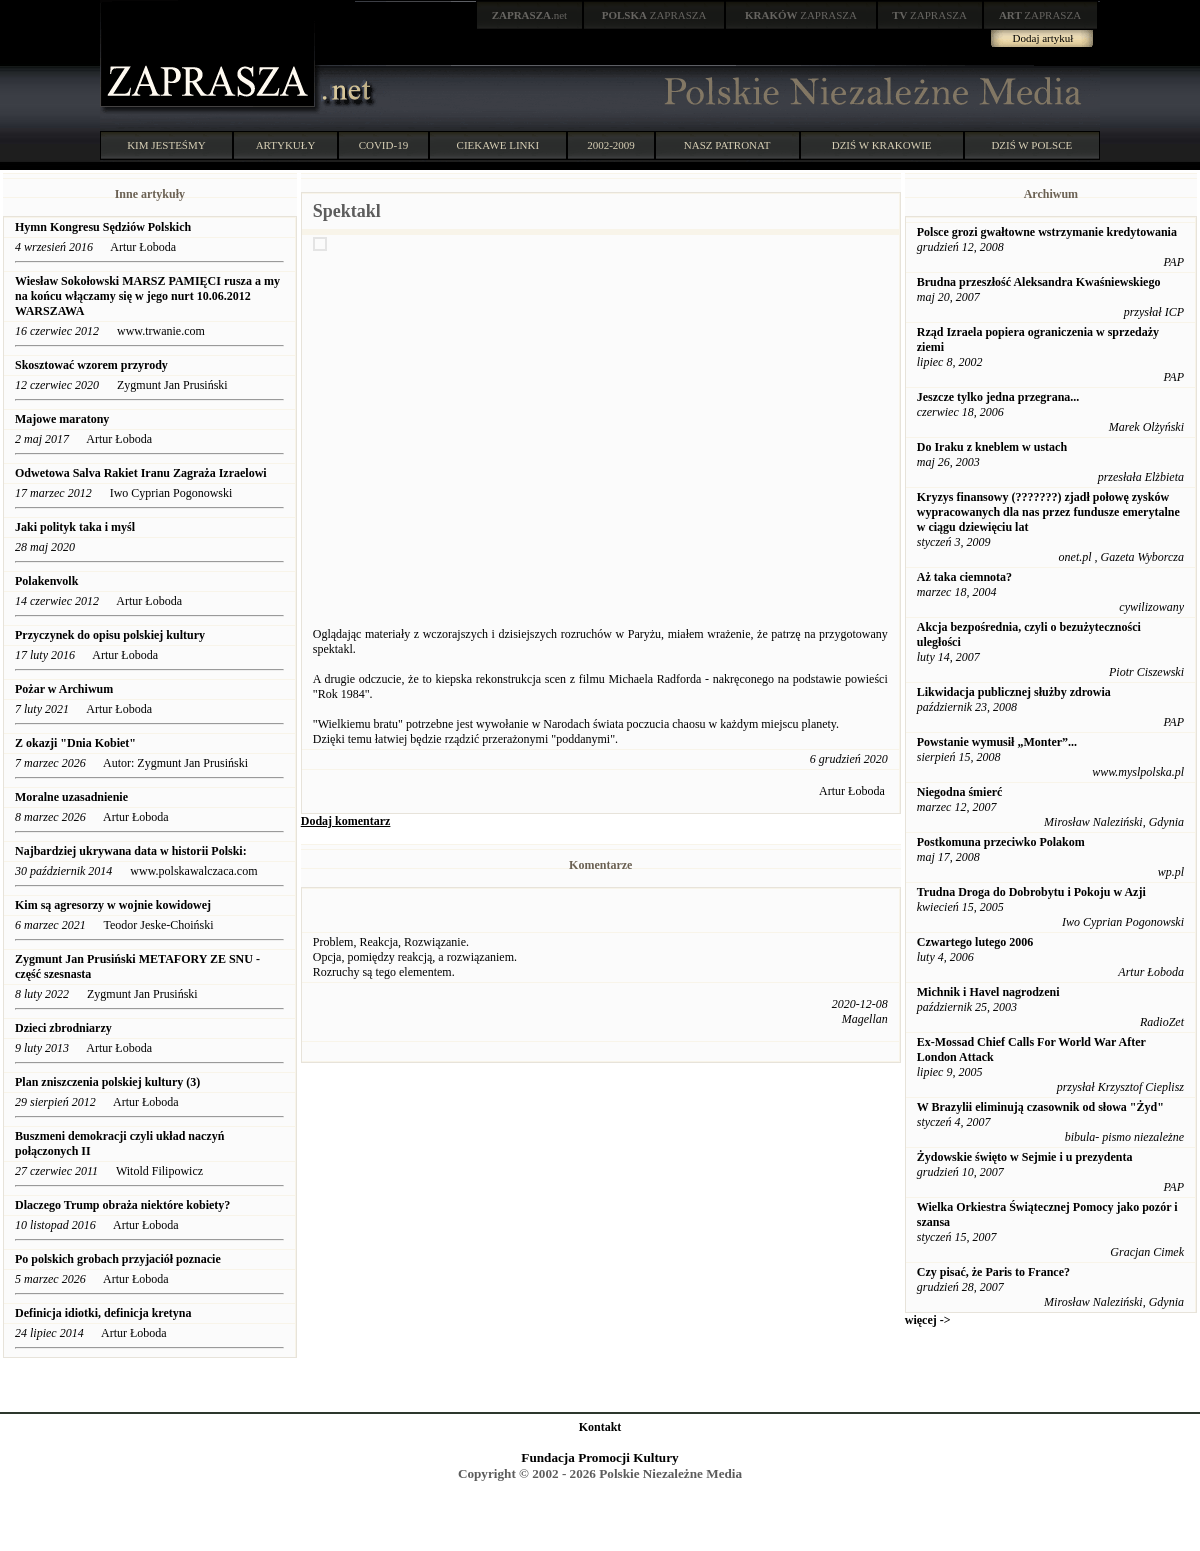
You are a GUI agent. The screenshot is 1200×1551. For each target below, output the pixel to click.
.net (530, 15)
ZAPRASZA (654, 15)
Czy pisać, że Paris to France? (993, 1272)
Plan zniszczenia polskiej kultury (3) (107, 1082)
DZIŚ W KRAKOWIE (882, 145)
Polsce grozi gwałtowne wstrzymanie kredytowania (1047, 232)
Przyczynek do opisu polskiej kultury (110, 635)
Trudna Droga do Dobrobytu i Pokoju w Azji (1031, 892)
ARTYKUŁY (286, 145)
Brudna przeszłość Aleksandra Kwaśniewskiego (1039, 282)
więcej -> (928, 1320)
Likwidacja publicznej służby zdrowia (1014, 692)
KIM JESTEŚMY (166, 145)
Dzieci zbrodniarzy (63, 1028)
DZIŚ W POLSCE (1031, 145)
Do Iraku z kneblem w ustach (992, 447)
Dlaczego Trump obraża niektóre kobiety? (122, 1205)
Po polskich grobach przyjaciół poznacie (118, 1259)
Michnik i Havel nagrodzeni (988, 992)
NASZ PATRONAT (727, 145)
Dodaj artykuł (1043, 38)
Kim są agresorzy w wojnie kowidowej (113, 905)
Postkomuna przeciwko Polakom (1001, 842)
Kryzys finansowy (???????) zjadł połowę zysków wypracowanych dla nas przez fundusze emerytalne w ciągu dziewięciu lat (1048, 512)
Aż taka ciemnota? (964, 577)
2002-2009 (611, 145)
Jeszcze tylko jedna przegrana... (998, 397)
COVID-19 (384, 145)
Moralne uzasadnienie (71, 797)
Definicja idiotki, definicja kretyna (103, 1313)
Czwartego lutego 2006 (975, 942)
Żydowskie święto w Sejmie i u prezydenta (1025, 1157)
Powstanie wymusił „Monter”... (997, 742)
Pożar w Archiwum (64, 689)
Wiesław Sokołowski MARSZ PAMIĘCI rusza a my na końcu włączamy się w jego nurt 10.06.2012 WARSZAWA (147, 296)
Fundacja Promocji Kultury (599, 1457)
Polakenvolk (46, 581)
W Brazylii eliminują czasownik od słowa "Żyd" (1040, 1107)
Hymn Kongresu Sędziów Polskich (103, 227)
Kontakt (600, 1427)
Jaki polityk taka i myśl (75, 527)
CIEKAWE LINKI (498, 145)
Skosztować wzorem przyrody (91, 365)
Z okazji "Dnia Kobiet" (75, 743)
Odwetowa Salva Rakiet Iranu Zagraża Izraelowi (142, 473)
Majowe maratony (62, 419)
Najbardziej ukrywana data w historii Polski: (132, 851)
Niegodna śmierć (960, 792)
